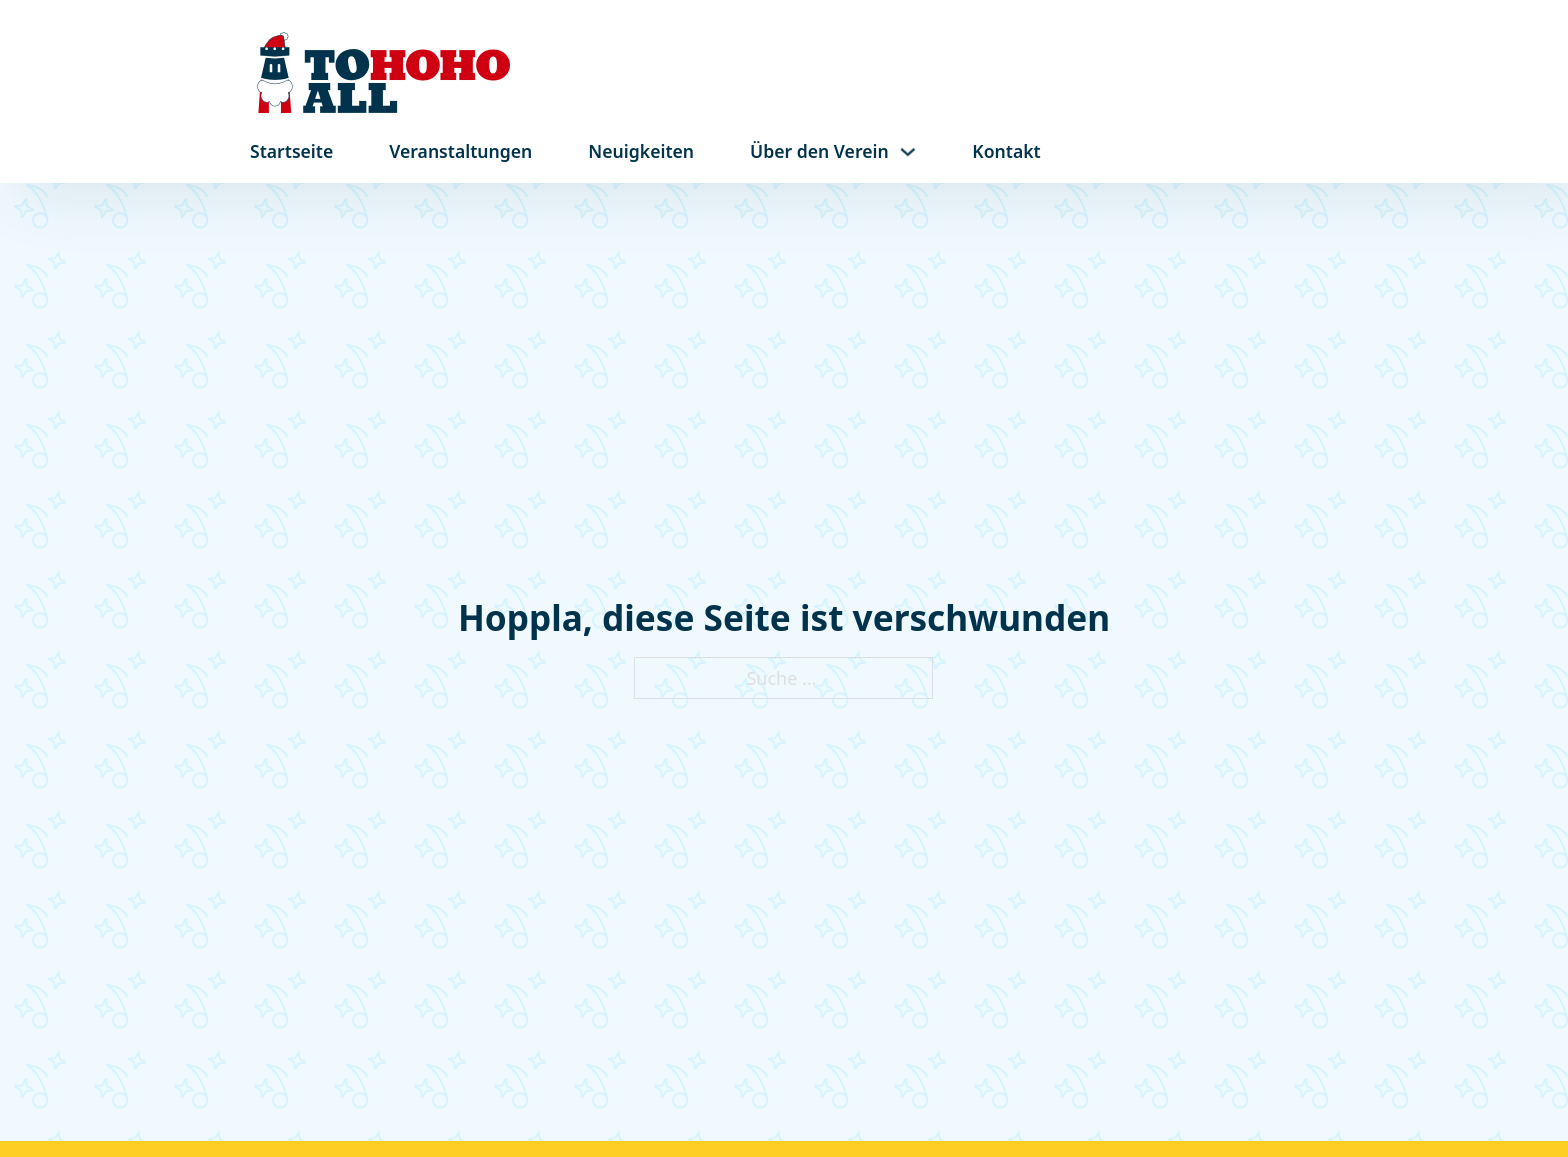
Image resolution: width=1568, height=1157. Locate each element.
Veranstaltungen (460, 151)
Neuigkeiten (641, 151)
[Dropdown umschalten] (908, 152)
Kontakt (1006, 151)
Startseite (291, 151)
